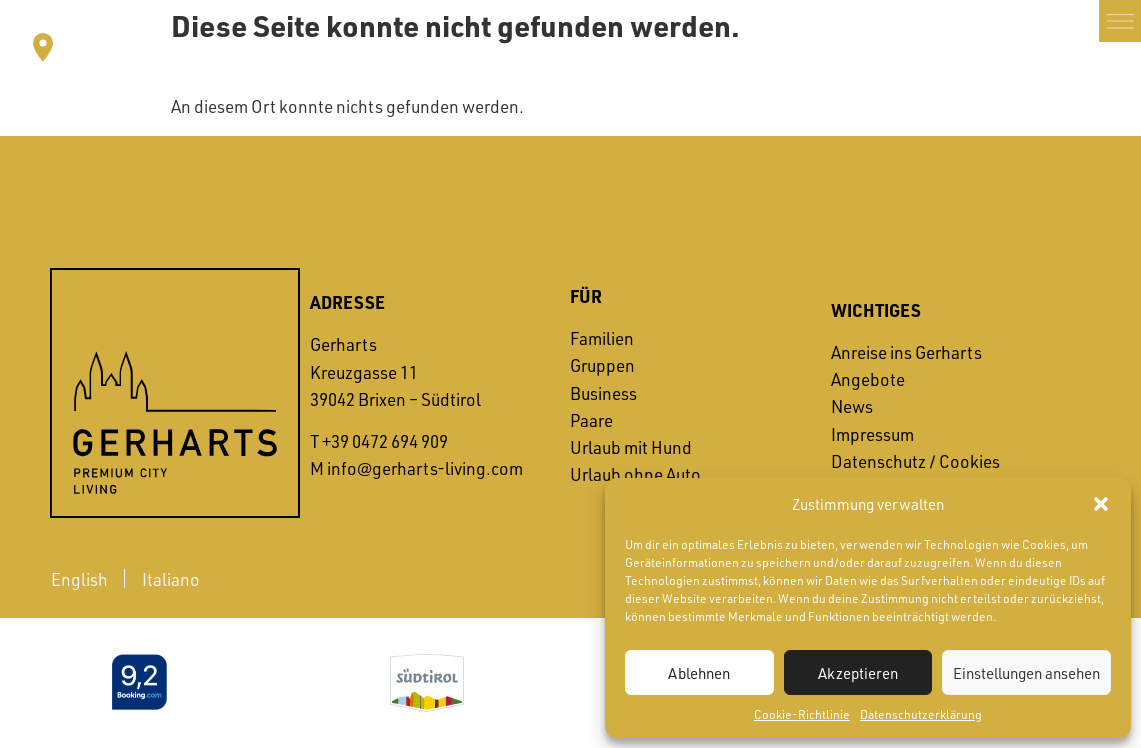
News (852, 406)
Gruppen (602, 365)
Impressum (872, 434)
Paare (591, 420)
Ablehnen (699, 673)
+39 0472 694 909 (385, 441)
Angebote (868, 379)
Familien (602, 338)
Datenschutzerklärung (921, 714)
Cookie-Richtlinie (802, 714)
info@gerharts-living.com (425, 468)
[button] (1101, 504)
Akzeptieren (858, 673)
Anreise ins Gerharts (906, 352)
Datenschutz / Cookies (915, 461)
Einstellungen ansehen (1026, 673)
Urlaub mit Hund (631, 447)
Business (603, 393)
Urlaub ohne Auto (635, 474)
